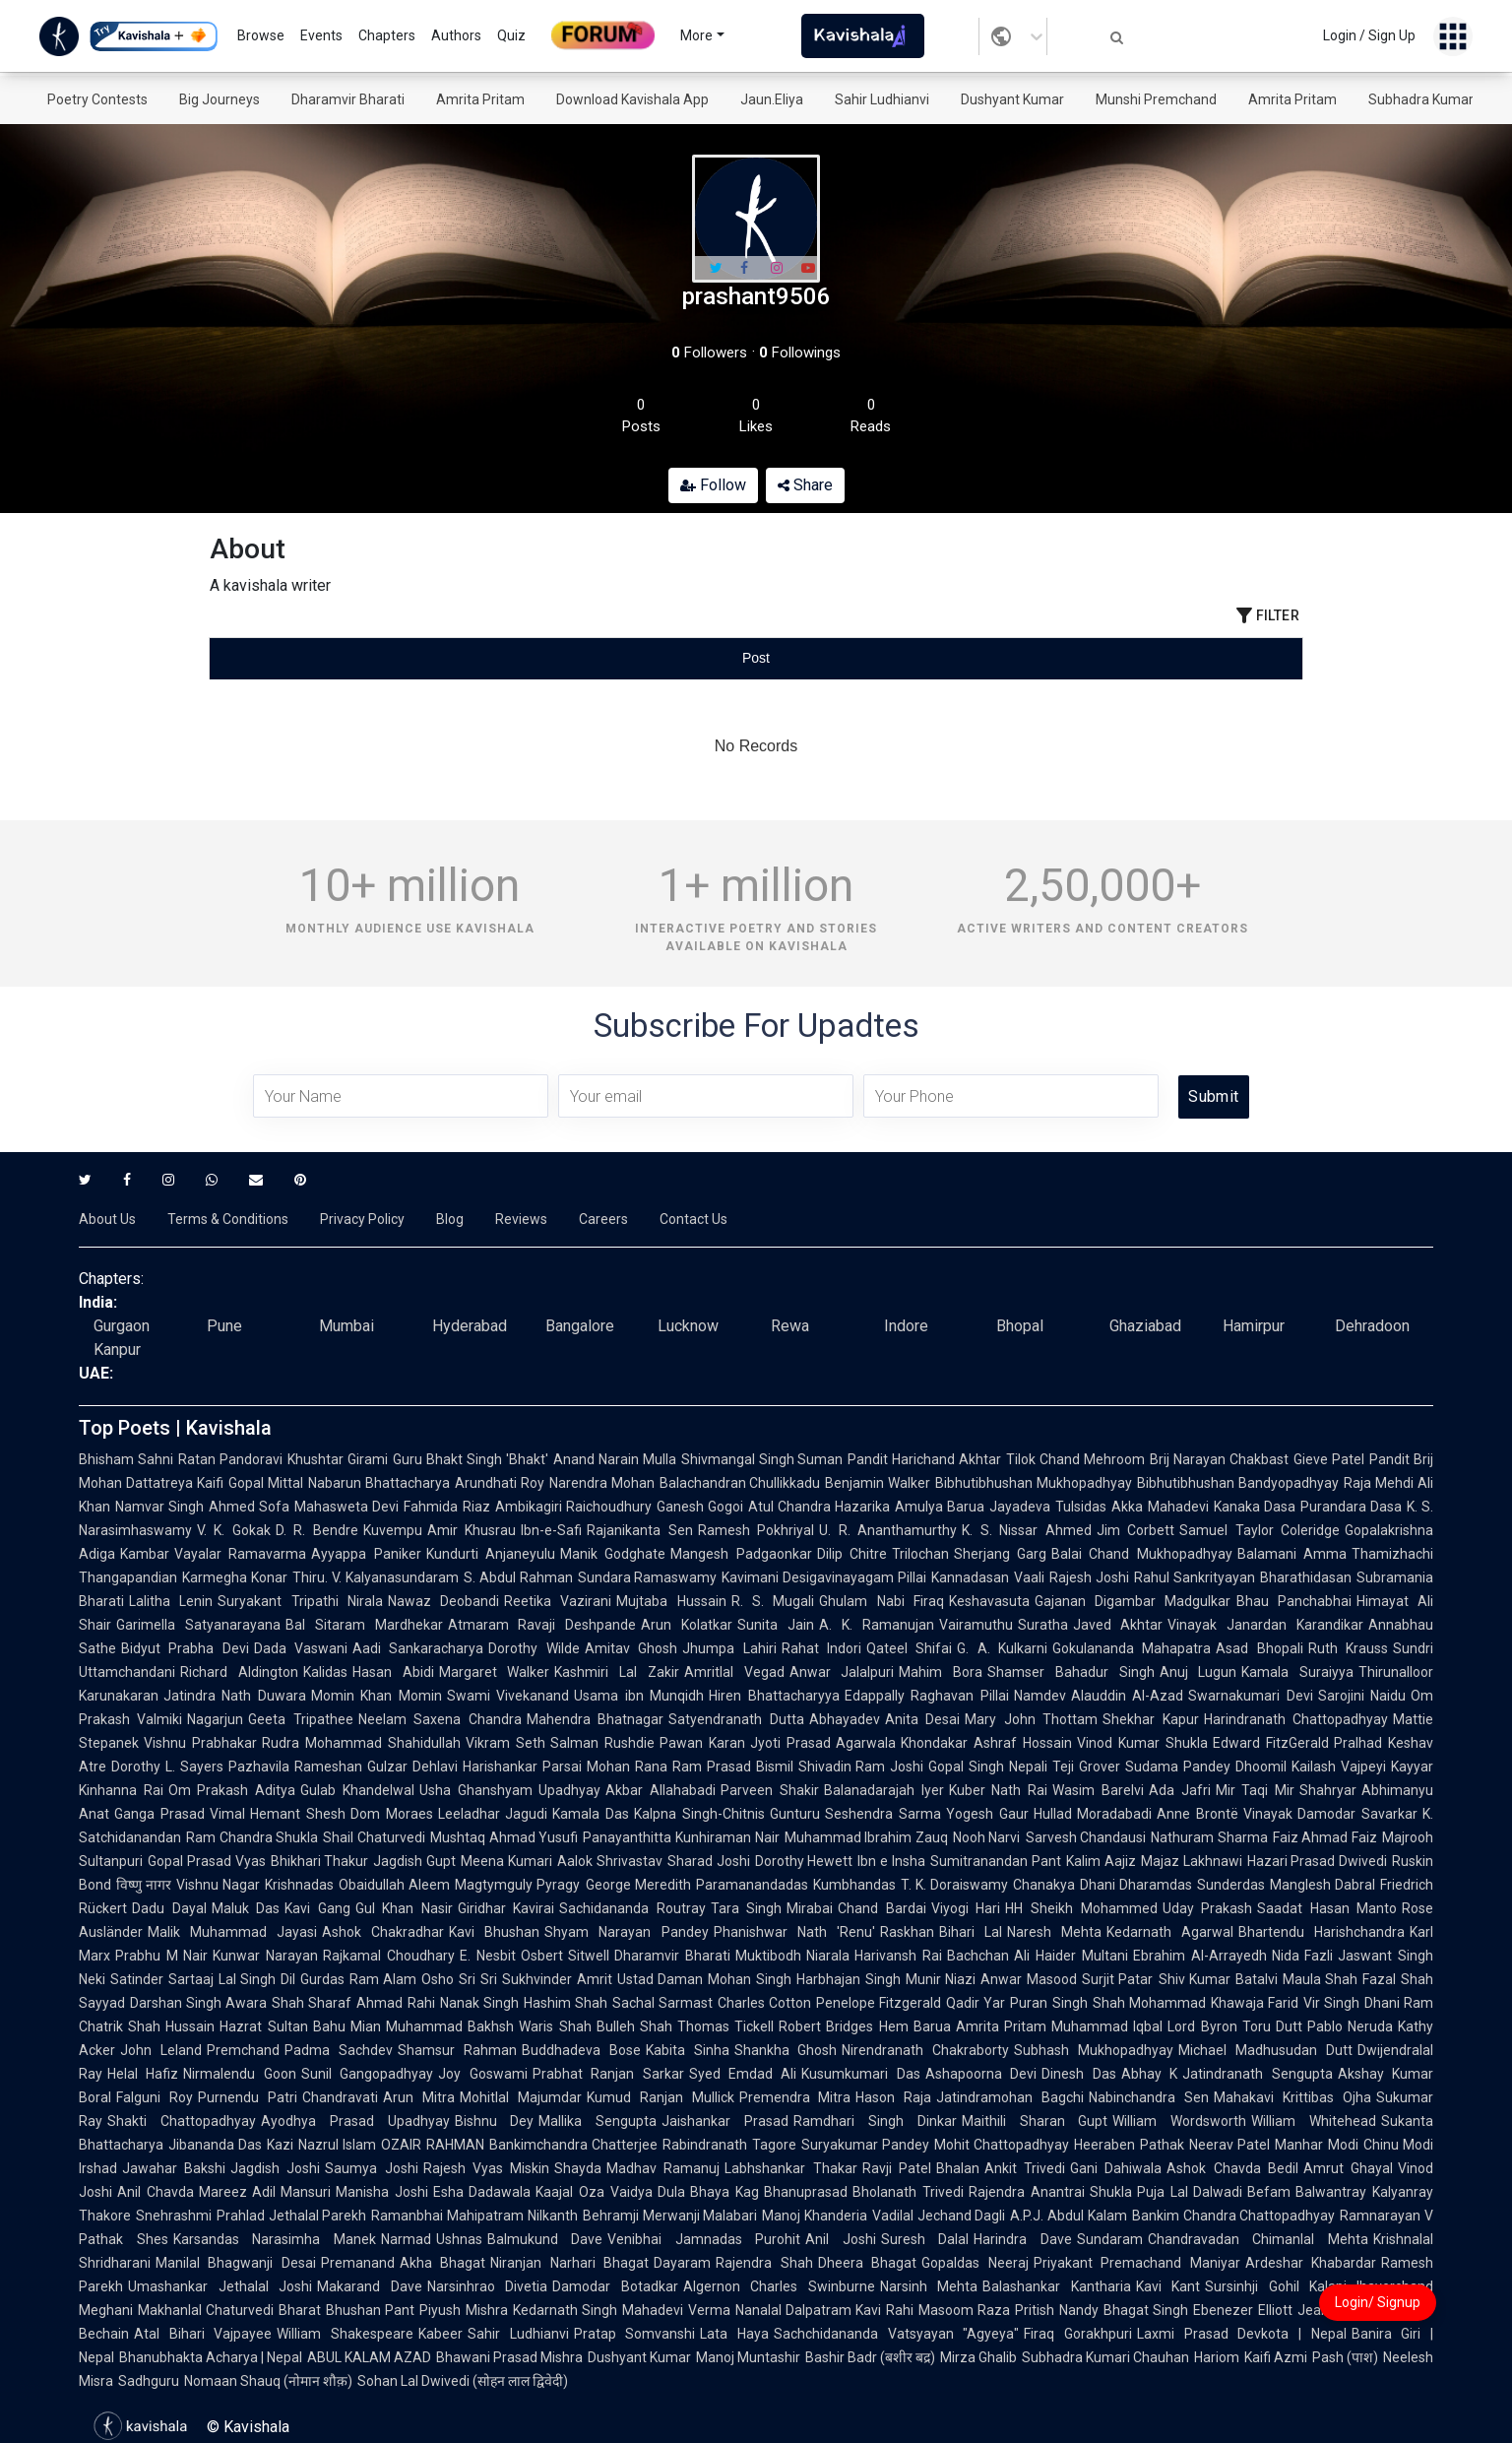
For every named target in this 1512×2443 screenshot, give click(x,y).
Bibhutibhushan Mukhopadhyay (1033, 1483)
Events (321, 35)
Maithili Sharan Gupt (1035, 2121)
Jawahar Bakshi (173, 2168)
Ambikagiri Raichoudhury (573, 1506)
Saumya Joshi (371, 2168)
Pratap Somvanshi (635, 2334)
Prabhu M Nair (161, 1955)
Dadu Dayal (169, 1908)
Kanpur (117, 1349)
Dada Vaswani (300, 1648)
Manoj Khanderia (814, 2215)
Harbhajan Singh (848, 1979)
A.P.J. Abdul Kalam (1068, 2215)
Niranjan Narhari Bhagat (569, 2263)
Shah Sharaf (311, 2003)
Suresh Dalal (925, 2239)
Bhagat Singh (1145, 2310)
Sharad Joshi (708, 1861)
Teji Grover (1086, 1766)
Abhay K (1149, 2074)
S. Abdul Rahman (518, 1577)
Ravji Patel (896, 2168)
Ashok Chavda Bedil (1231, 2168)
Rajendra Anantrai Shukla (1050, 2192)
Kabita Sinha (687, 2050)
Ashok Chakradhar (383, 1932)
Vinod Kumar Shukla (1142, 1743)
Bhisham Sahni (126, 1459)
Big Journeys (219, 99)
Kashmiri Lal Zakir (616, 1672)
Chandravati (340, 2097)
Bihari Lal (970, 1932)
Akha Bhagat (442, 2263)
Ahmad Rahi (395, 2003)
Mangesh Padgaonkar (740, 1554)
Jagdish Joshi (275, 2168)
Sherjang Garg (1000, 1554)
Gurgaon (122, 1326)
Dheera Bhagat (867, 2263)
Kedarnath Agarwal (1169, 1932)
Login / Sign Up (1369, 35)
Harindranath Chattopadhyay (1296, 1719)
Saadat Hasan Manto (1327, 1908)
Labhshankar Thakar (790, 2168)
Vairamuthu (976, 1625)
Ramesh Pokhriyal (756, 1530)
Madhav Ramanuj (663, 2168)
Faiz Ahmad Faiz (1325, 1837)
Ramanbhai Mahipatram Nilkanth (474, 2215)
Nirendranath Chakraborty (925, 2050)
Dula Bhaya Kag (708, 2192)
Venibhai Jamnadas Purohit (703, 2239)
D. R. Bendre (317, 1530)
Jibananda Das (215, 2145)
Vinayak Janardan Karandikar (1265, 1625)
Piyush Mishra (463, 2310)
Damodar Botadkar (615, 2286)
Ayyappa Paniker (365, 1554)
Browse (260, 35)
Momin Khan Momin (376, 1696)
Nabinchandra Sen (1149, 2097)
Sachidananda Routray (632, 1908)
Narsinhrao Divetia (487, 2286)
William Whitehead (1313, 2121)
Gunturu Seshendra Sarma (855, 1814)
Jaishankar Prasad (725, 2121)
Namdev (1040, 1696)
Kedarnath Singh (565, 2310)
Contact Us (693, 1219)
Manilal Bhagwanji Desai (236, 2263)
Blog (450, 1219)
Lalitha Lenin (171, 1601)
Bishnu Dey (495, 2121)
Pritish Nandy (1056, 2310)
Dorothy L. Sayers (167, 1766)
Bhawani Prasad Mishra (509, 2357)
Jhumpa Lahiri (729, 1648)
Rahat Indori (821, 1648)
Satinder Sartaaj (162, 1979)
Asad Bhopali (1259, 1648)
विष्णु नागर (143, 1885)
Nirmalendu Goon (239, 2074)
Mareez (223, 2192)
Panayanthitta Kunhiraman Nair (681, 1837)
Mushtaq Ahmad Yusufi (504, 1837)
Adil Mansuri (292, 2192)
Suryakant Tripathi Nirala (300, 1601)
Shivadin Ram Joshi (861, 1766)
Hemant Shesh (298, 1814)
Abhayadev (844, 1719)
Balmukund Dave (545, 2239)
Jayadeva (1019, 1506)
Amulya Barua (939, 1506)
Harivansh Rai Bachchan (931, 1955)
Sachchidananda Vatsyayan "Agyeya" (896, 2334)
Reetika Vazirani (557, 1601)
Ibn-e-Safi (551, 1530)
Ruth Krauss (1348, 1648)
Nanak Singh (479, 2003)
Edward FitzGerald (1271, 1743)
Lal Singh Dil (257, 1979)
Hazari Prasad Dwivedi (1317, 1861)
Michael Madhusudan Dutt (1265, 2050)
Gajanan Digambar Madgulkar (1133, 1601)
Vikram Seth (505, 1743)
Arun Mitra (419, 2097)
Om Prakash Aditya (231, 1790)
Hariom (1216, 2357)
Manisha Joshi (382, 2192)
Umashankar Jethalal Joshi (220, 2286)
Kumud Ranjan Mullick (660, 2097)
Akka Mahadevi (1159, 1506)
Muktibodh (768, 1955)
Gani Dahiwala (1116, 2168)
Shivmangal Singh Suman (762, 1459)
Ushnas (459, 2239)
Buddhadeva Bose (581, 2050)
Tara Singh (747, 1908)
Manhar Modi (1316, 2145)
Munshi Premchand (1156, 99)
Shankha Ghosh (786, 2050)
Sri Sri (478, 1979)
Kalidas (325, 1672)
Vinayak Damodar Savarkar (1330, 1814)
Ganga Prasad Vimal (179, 1814)
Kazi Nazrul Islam (321, 2145)
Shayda (577, 2168)
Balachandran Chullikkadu (740, 1483)
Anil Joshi (840, 2239)
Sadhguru (148, 2381)
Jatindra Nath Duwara (234, 1696)
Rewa (790, 1326)
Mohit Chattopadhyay (1001, 2145)
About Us (107, 1219)
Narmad (406, 2239)
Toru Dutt (1272, 2026)
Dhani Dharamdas (1136, 1885)
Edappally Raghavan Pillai (927, 1696)
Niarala (828, 1955)
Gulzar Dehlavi (412, 1766)
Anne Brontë (1197, 1814)
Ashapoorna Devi (981, 2074)
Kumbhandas (854, 1885)
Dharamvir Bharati (348, 99)
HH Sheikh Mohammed (1081, 1908)
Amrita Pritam (480, 99)
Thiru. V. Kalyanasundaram (375, 1577)
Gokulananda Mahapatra (1131, 1648)
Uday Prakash (1208, 1908)
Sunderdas (1231, 1885)
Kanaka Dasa (1254, 1506)
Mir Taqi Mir (1255, 1790)
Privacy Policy (362, 1219)
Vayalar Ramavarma (240, 1554)
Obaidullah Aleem (394, 1885)
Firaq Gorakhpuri (1078, 2334)
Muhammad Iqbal (1107, 2026)
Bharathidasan (1306, 1577)
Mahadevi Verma (675, 2310)
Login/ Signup (1377, 2302)
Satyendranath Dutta (735, 1719)
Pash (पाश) (1345, 2357)
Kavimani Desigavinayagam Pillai (824, 1577)
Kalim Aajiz (1101, 1861)
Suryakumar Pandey (865, 2145)
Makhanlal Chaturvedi (206, 2310)
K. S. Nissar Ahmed (1026, 1530)
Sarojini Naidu (1362, 1696)
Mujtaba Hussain (670, 1601)
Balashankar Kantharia (1056, 2286)
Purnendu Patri (247, 2097)
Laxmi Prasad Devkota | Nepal (1242, 2334)
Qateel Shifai (909, 1648)
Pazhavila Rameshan (295, 1766)
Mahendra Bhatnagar (595, 1719)
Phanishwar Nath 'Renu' (794, 1932)
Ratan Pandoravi (230, 1459)
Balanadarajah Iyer (884, 1790)
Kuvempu (392, 1530)
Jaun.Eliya (771, 99)
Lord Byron (1201, 2026)
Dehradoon (1372, 1326)
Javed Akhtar (1118, 1625)
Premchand (243, 2050)
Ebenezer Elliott (1242, 2310)
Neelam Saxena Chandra (440, 1719)
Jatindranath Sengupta (1257, 2074)
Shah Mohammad (1149, 2003)
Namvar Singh (159, 1506)
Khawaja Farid (1254, 2003)
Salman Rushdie (602, 1743)
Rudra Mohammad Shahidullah (361, 1743)
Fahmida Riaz (446, 1506)
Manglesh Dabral (1322, 1885)
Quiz (511, 35)
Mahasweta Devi (346, 1506)
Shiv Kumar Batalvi (1218, 1979)
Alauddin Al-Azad (1127, 1696)
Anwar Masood (1028, 1979)
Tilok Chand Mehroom (1075, 1459)
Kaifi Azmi (1275, 2357)
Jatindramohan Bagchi (1010, 2097)
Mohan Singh (749, 1979)
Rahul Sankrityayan (1194, 1577)
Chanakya (1044, 1885)
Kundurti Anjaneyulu (490, 1554)
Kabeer (440, 2334)
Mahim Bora (940, 1672)
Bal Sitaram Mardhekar (364, 1625)
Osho (437, 1979)
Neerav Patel (1229, 2145)
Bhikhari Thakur (320, 1861)
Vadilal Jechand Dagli (938, 2215)
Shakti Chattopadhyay (181, 2121)
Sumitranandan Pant (995, 1861)
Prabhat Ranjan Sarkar (608, 2074)
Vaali (1029, 1577)
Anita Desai (922, 1719)
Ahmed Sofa (249, 1506)
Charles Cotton (764, 2003)
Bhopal (1019, 1326)
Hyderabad (469, 1326)
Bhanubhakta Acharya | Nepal (210, 2357)
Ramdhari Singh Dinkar (875, 2121)
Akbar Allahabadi (660, 1790)
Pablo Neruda (1350, 2026)
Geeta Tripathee (300, 1719)
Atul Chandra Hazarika (819, 1506)
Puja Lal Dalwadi (1189, 2192)
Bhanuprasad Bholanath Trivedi (864, 2192)
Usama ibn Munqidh (639, 1696)
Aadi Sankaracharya (417, 1648)
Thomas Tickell (725, 2026)
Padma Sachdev (338, 2050)
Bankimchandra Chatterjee (573, 2145)
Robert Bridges (826, 2026)
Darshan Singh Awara (198, 2003)
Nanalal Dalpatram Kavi (808, 2310)
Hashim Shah (565, 2003)
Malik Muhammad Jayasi (232, 1932)
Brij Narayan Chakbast (1219, 1459)
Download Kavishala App (632, 99)
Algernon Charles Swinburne (779, 2286)
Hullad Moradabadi (1093, 1814)
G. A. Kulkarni (1002, 1648)
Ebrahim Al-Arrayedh (1200, 1955)
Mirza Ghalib (978, 2357)
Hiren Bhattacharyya (774, 1696)
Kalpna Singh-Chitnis (699, 1814)
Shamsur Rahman (457, 2050)
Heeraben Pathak (1128, 2145)
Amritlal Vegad (734, 1672)
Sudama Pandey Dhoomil (1206, 1766)
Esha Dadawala (482, 2192)
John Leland (161, 2050)
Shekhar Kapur (1150, 1719)
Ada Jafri (1180, 1790)
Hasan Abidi (393, 1672)
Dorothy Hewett (804, 1861)
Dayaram (682, 2263)
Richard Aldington (239, 1672)
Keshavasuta (989, 1601)
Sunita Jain (775, 1625)
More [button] (696, 35)
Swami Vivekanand (508, 1696)
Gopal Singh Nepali (987, 1766)
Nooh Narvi (987, 1837)
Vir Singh (1331, 2003)
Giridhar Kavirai (506, 1908)
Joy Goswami (482, 2074)
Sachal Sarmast (662, 2003)
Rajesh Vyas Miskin (486, 2168)
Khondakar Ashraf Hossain (986, 1743)
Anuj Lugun (1198, 1672)
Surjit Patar (1118, 1979)
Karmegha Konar (234, 1577)
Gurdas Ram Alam (358, 1979)
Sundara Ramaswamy (648, 1577)
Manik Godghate (612, 1554)
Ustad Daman (660, 1979)
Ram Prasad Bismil (732, 1766)
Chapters (386, 35)
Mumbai (346, 1326)
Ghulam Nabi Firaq (881, 1601)
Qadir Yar (975, 2003)
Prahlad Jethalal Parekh (291, 2215)
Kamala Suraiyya (1297, 1672)
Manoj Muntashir (748, 2357)
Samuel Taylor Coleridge (1259, 1530)
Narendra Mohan (602, 1483)
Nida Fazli (1303, 1955)
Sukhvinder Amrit (557, 1979)
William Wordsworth (1179, 2121)
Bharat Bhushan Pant (346, 2310)
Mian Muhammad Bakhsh (432, 2026)
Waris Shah (555, 2026)
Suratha (1043, 1625)
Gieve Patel (1328, 1459)
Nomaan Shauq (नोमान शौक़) (268, 2381)
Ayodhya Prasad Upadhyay (355, 2121)
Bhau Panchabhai (1294, 1601)
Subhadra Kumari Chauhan (1105, 2357)
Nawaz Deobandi (443, 1601)
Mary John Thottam (1031, 1719)
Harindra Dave (1023, 2239)
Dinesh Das (1078, 2074)
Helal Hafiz (142, 2074)
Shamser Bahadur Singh (1071, 1672)
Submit (1213, 1096)
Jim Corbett (1135, 1530)
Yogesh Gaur (987, 1814)
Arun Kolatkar (686, 1625)
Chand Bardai (882, 1908)
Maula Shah (1320, 1979)
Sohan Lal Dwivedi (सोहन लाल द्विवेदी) (462, 2381)
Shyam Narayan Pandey (626, 1932)
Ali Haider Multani (1070, 1955)
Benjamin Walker (877, 1483)
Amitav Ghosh (631, 1648)
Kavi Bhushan (494, 1932)
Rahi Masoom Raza (948, 2310)
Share (805, 485)
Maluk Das (246, 1908)
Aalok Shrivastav (609, 1861)
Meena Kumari (506, 1861)
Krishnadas (299, 1885)
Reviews (521, 1219)
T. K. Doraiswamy (954, 1885)
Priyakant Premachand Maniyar (1137, 2263)
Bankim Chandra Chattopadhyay (1233, 2215)
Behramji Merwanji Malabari (670, 2215)
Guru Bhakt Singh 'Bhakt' (470, 1459)
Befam (1269, 2192)
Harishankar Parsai (522, 1766)
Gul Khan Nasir (404, 1908)
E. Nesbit (488, 1955)
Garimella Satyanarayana (198, 1625)
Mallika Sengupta (597, 2121)
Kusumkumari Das (860, 2074)
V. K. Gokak (234, 1530)
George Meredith (638, 1885)
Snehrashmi (174, 2215)
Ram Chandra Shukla (252, 1837)
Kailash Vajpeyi (1339, 1766)
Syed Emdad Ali (743, 2074)
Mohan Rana (627, 1766)
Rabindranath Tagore (728, 2145)
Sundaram (1110, 2239)
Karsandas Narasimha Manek (274, 2239)
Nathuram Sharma (1209, 1837)
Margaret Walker (494, 1672)
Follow (713, 485)
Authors (456, 35)
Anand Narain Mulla (614, 1459)
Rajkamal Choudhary (389, 1955)
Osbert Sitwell (565, 1955)
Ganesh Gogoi (700, 1506)
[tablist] (756, 658)
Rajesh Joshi (1089, 1577)
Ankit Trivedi (1024, 2168)
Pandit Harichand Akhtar (924, 1459)
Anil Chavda (155, 2192)
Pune (224, 1326)
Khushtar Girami (337, 1459)
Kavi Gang (317, 1908)
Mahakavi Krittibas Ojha (1292, 2097)
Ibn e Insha (891, 1861)
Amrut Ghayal (1348, 2168)
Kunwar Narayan (265, 1955)
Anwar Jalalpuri (842, 1672)
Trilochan (920, 1554)
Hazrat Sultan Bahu (283, 2026)
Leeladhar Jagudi (493, 1814)
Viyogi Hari (966, 1908)
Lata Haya (734, 2334)
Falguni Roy (154, 2097)
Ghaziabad (1145, 1326)
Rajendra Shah (764, 2263)
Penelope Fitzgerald (878, 2003)
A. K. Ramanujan (876, 1625)
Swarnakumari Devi (1250, 1696)
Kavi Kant (1168, 2286)
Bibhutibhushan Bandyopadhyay (1238, 1483)
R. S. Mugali (773, 1601)
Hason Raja (893, 2097)
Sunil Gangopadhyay (367, 2074)
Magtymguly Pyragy (517, 1885)
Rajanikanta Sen (639, 1530)
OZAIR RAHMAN (432, 2145)
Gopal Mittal (265, 1483)
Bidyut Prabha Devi (185, 1648)
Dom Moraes (391, 1814)
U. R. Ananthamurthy (888, 1530)
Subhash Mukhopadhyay (1093, 2050)
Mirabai (810, 1908)
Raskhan (907, 1932)
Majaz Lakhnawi (1191, 1861)
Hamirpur (1254, 1326)
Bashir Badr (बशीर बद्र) (870, 2357)
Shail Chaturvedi (374, 1837)
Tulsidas (1080, 1506)
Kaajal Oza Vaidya (594, 2192)
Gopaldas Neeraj (974, 2263)
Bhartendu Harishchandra (1321, 1932)
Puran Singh (1048, 2003)
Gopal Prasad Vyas (207, 1861)
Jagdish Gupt (414, 1861)
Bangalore (579, 1326)
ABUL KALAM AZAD (369, 2357)
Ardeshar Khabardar (1310, 2263)
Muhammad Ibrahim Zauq (866, 1837)
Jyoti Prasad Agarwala (823, 1743)
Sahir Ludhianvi (882, 99)
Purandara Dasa (1351, 1506)
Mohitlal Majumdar (521, 2097)
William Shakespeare (345, 2334)
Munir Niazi (941, 1979)
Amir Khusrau (471, 1530)
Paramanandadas (752, 1885)
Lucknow (688, 1326)
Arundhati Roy (499, 1483)
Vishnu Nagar (218, 1885)
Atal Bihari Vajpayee (203, 2334)
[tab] (392, 658)
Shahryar (1327, 1790)
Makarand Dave (369, 2286)
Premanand (358, 2263)
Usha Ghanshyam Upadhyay (509, 1790)
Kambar (144, 1554)
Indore (906, 1326)
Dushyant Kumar (1012, 99)
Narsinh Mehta (929, 2286)
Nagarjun (215, 1719)
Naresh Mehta (1054, 1932)
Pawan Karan (702, 1743)
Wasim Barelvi (1098, 1790)
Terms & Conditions (227, 1219)
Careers (603, 1219)
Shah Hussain (171, 2026)
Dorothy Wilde (533, 1648)
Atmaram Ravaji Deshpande (542, 1625)
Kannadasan (970, 1577)
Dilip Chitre (852, 1554)
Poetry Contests (97, 99)
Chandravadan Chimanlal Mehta (1258, 2239)
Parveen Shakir (770, 1790)
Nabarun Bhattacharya (379, 1483)
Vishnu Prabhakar (200, 1743)
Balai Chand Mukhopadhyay (1141, 1554)
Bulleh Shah (634, 2026)
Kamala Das (590, 1814)
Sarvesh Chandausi (1086, 1837)
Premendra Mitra (795, 2097)
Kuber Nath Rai (998, 1790)
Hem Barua (915, 2026)
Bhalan (957, 2168)
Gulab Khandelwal (357, 1790)
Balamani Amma (1292, 1554)
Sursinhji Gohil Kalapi (1276, 2286)
